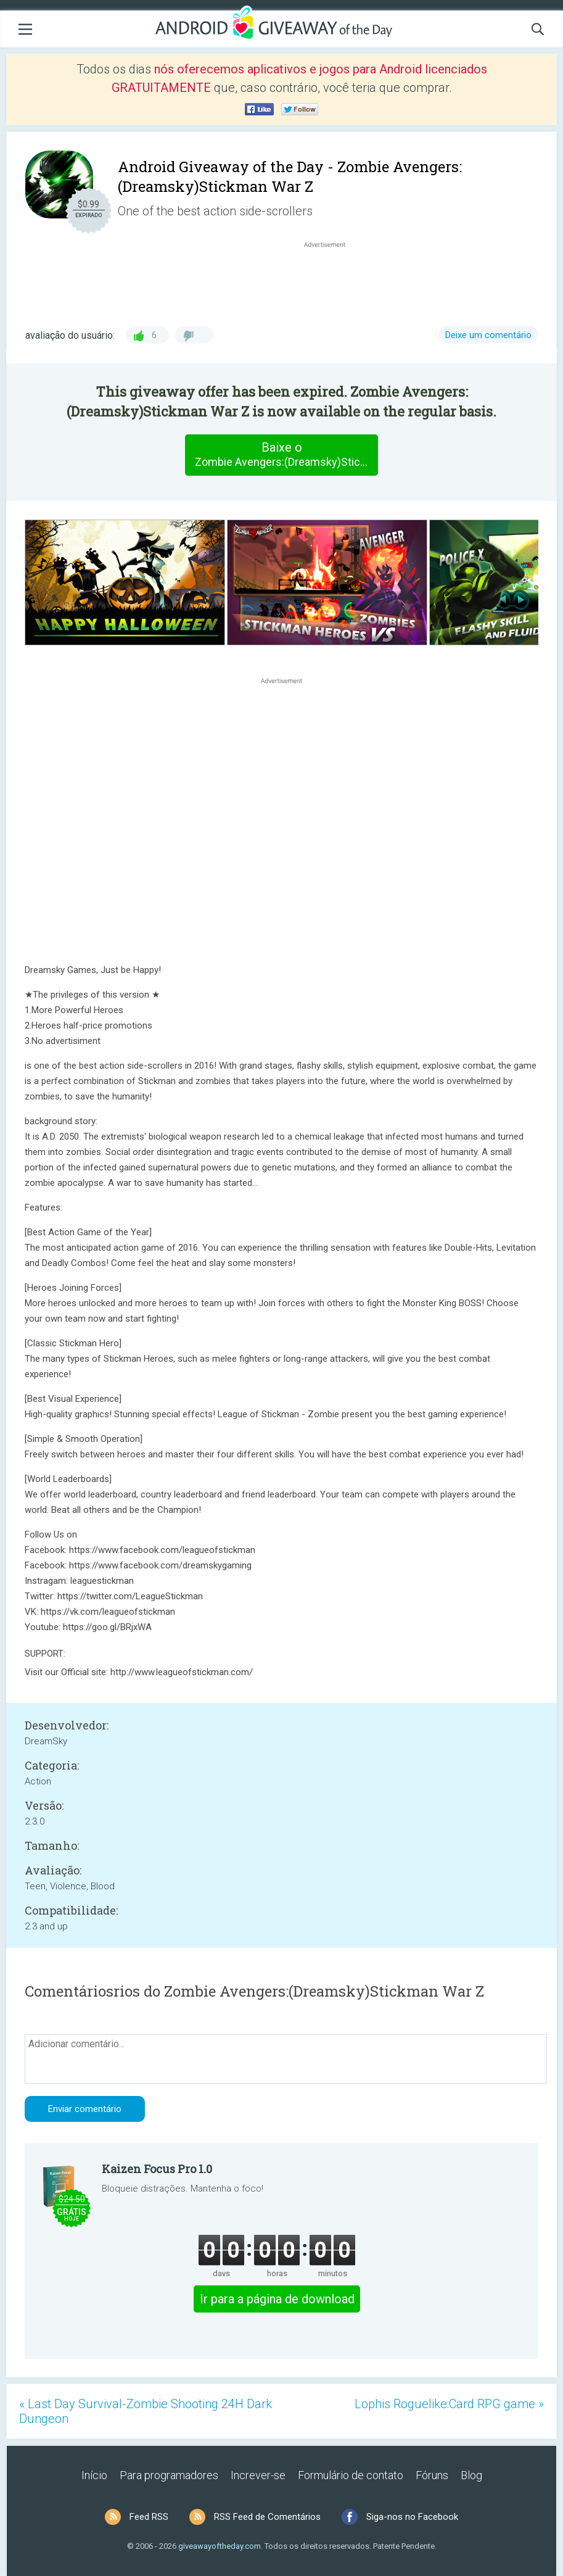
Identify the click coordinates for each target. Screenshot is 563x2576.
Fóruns (432, 2475)
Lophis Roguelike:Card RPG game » (449, 2403)
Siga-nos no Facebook (412, 2516)
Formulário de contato (350, 2475)
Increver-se (258, 2475)
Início (94, 2475)
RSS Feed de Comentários (267, 2516)
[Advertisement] (331, 280)
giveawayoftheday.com (219, 2546)
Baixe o (286, 455)
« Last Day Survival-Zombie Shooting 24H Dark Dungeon (145, 2411)
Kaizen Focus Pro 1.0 (157, 2168)
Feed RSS (148, 2516)
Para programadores (169, 2475)
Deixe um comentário (488, 335)
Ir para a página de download (277, 2299)
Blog (471, 2475)
